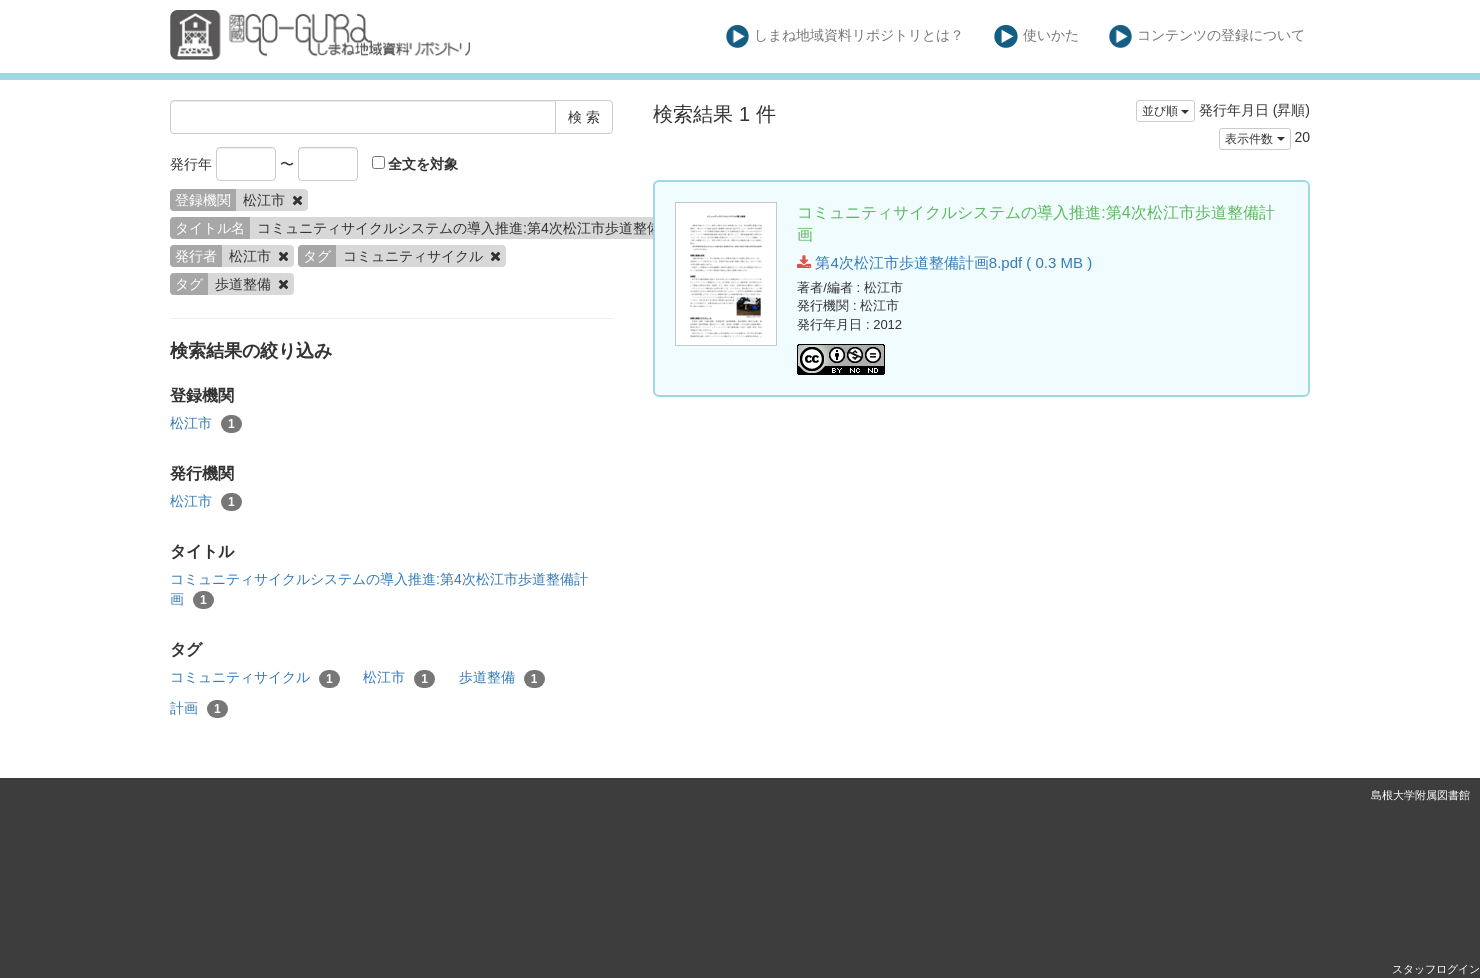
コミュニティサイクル (255, 678)
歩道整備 (502, 678)
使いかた (1036, 36)
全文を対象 (415, 164)
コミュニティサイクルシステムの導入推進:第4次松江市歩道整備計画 (379, 590)
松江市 (206, 424)
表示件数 (1254, 139)
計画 (199, 709)
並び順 (1165, 111)
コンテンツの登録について (1207, 36)
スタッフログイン (1436, 969)
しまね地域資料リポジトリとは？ (845, 36)
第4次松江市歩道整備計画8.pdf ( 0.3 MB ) (944, 262)
